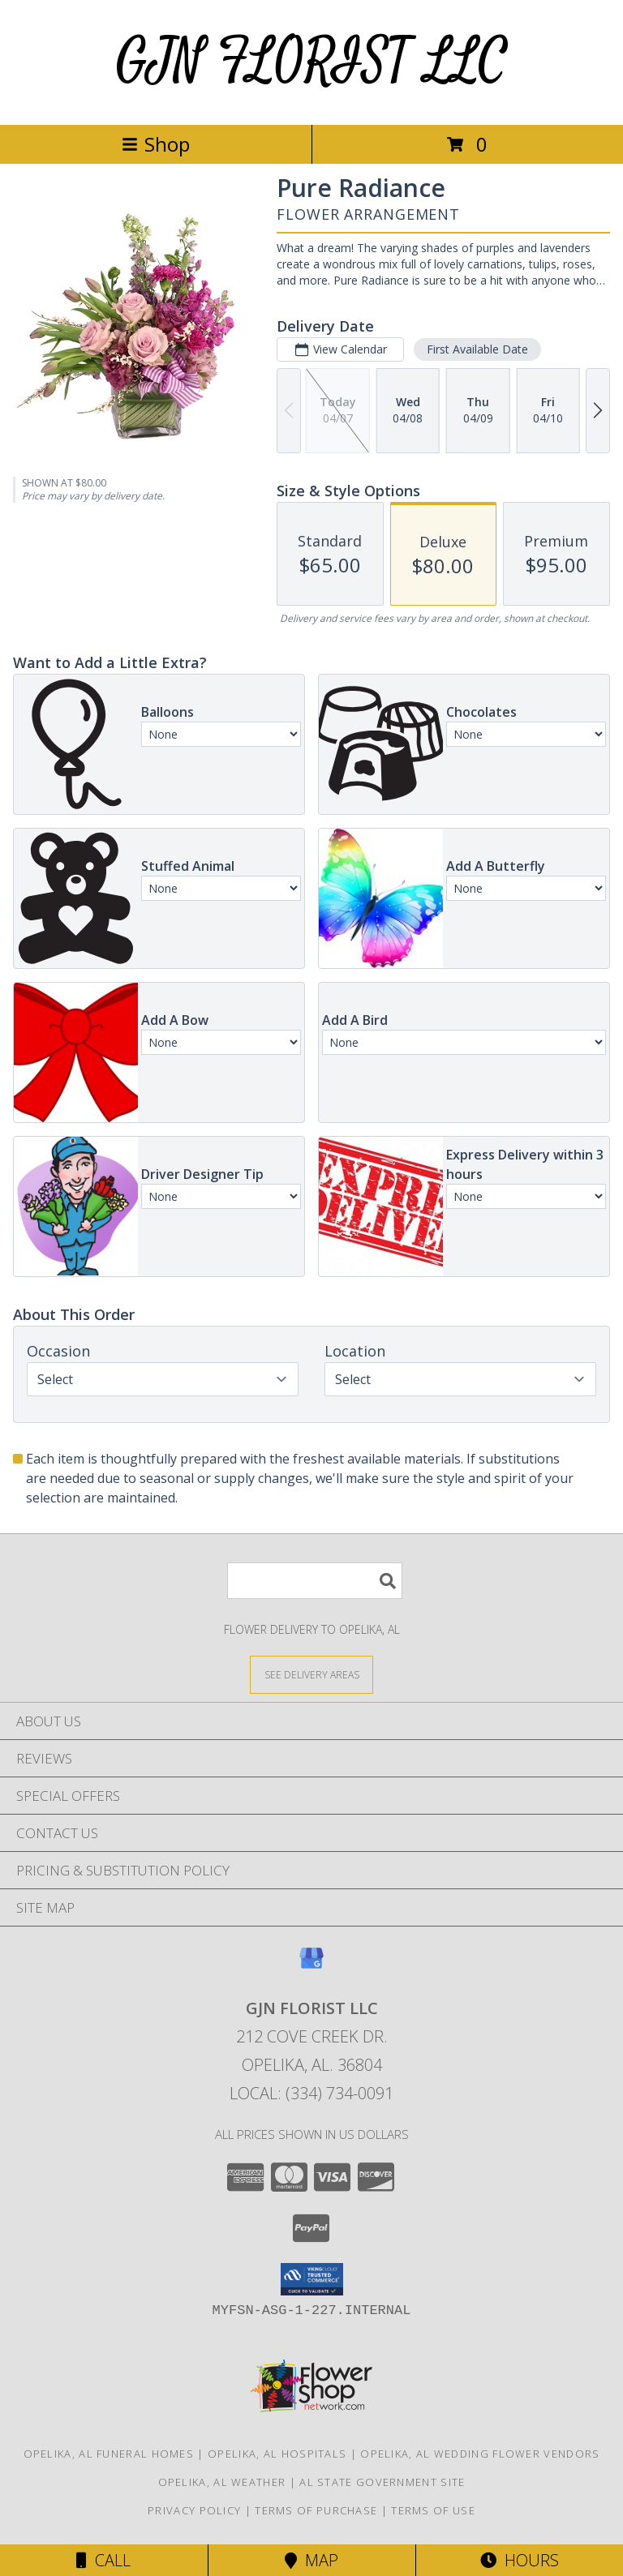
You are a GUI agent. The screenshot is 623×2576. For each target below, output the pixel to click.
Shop (156, 144)
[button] (312, 2279)
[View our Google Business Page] (311, 1966)
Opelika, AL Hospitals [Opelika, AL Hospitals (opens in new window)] (277, 2453)
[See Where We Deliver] (311, 1674)
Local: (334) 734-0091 (311, 2093)
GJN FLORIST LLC (312, 62)
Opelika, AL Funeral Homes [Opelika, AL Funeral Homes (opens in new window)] (109, 2453)
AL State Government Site (382, 2482)
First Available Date (477, 349)
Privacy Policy (194, 2510)
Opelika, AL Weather (222, 2482)
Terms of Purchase (316, 2510)
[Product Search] (314, 1580)
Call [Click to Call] (103, 2560)
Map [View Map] (311, 2560)
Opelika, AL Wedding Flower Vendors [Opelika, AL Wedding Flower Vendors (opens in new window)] (479, 2453)
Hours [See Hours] (519, 2560)
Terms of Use (433, 2510)
